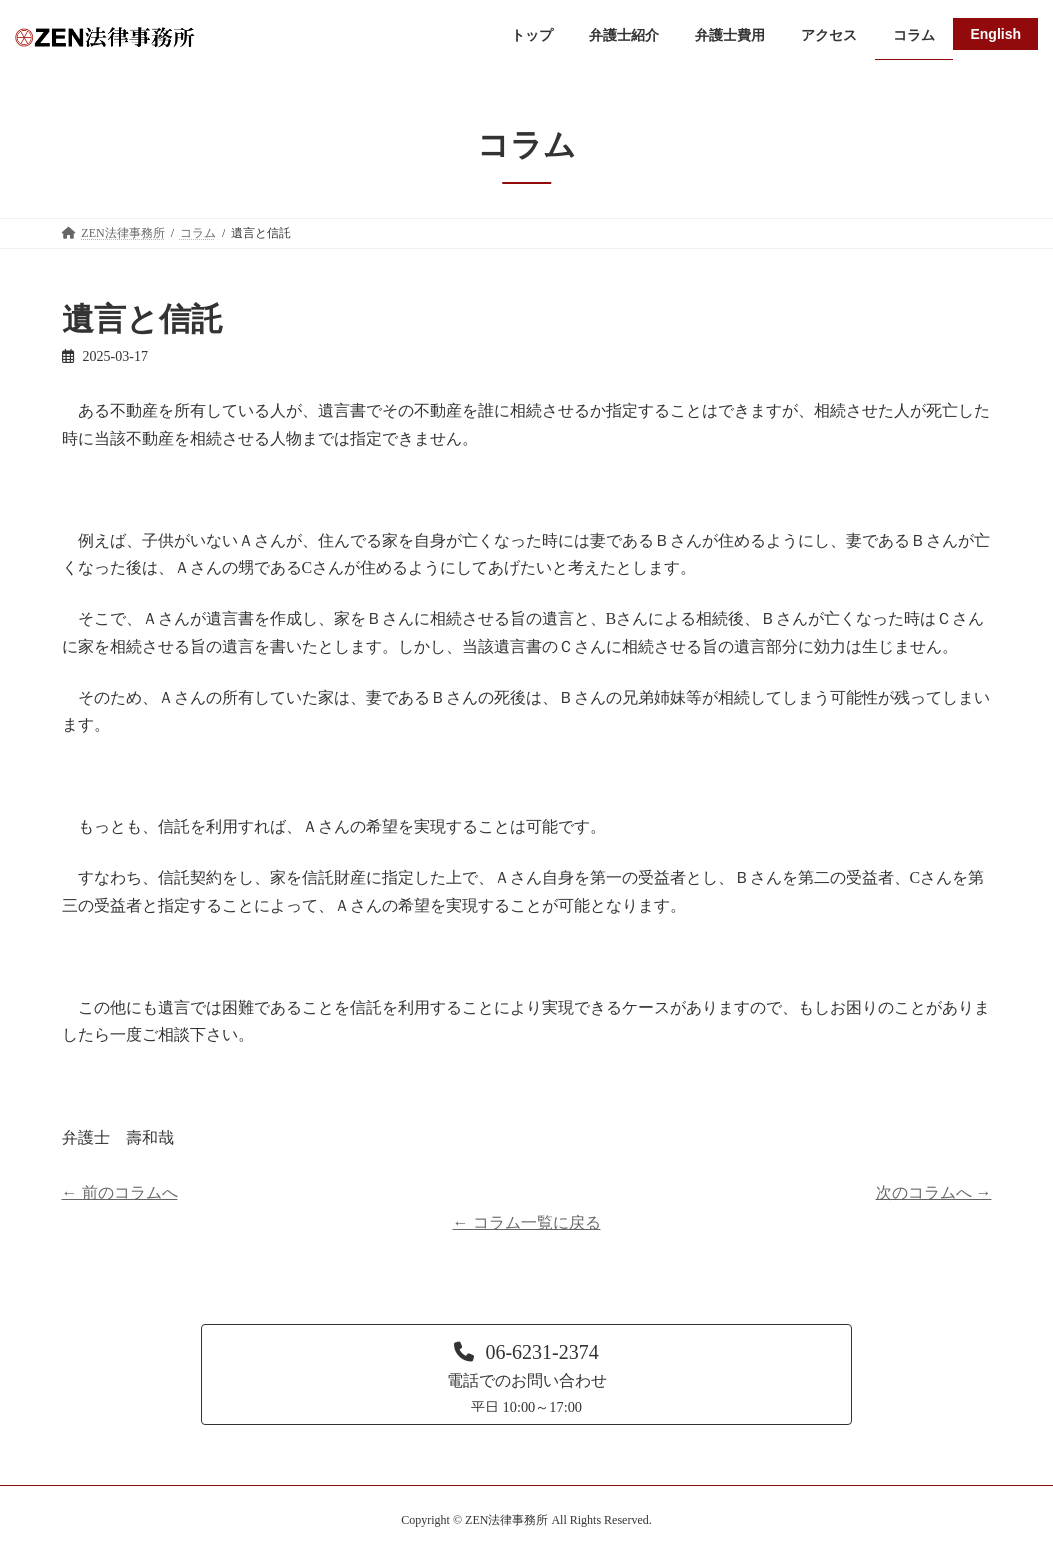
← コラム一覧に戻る (527, 1222)
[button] (526, 1374)
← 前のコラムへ (120, 1192)
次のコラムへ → (934, 1192)
